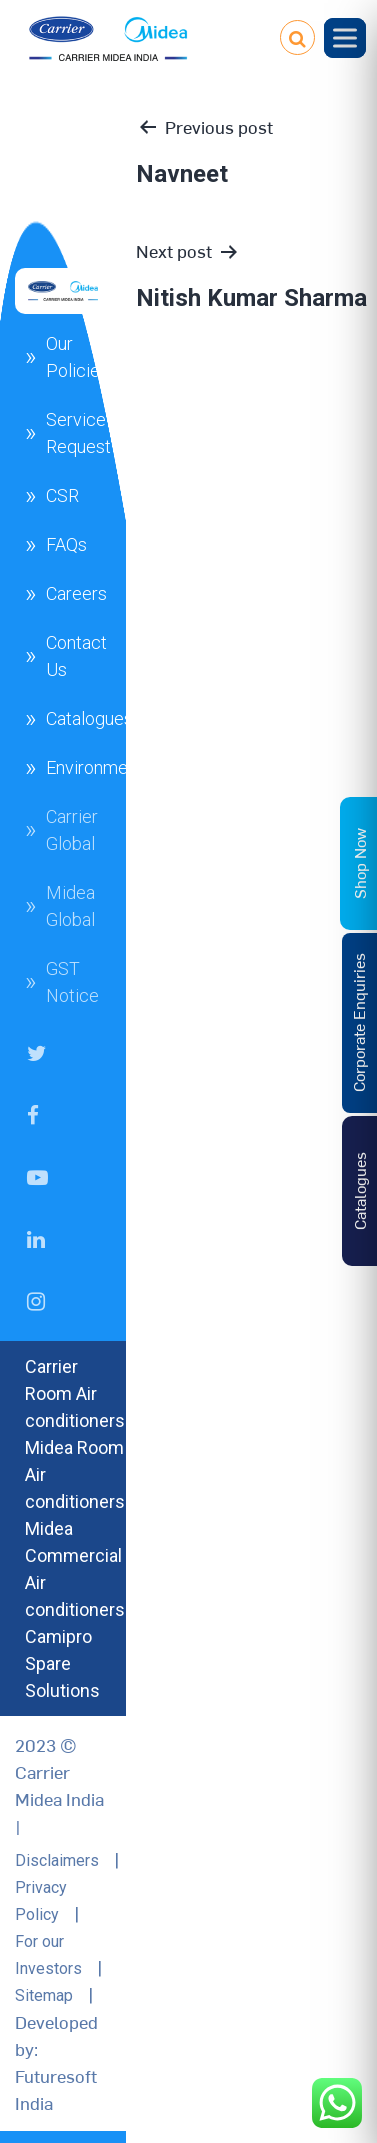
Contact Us (76, 656)
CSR (62, 495)
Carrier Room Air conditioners (75, 1393)
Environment (94, 767)
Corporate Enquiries (358, 1023)
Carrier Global (72, 830)
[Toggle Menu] (345, 37)
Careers (76, 593)
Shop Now (359, 863)
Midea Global (70, 906)
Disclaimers (57, 1860)
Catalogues (89, 718)
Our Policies (77, 357)
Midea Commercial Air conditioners (75, 1569)
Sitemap (44, 1995)
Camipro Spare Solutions (62, 1663)
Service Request (78, 433)
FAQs (66, 544)
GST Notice (72, 982)
